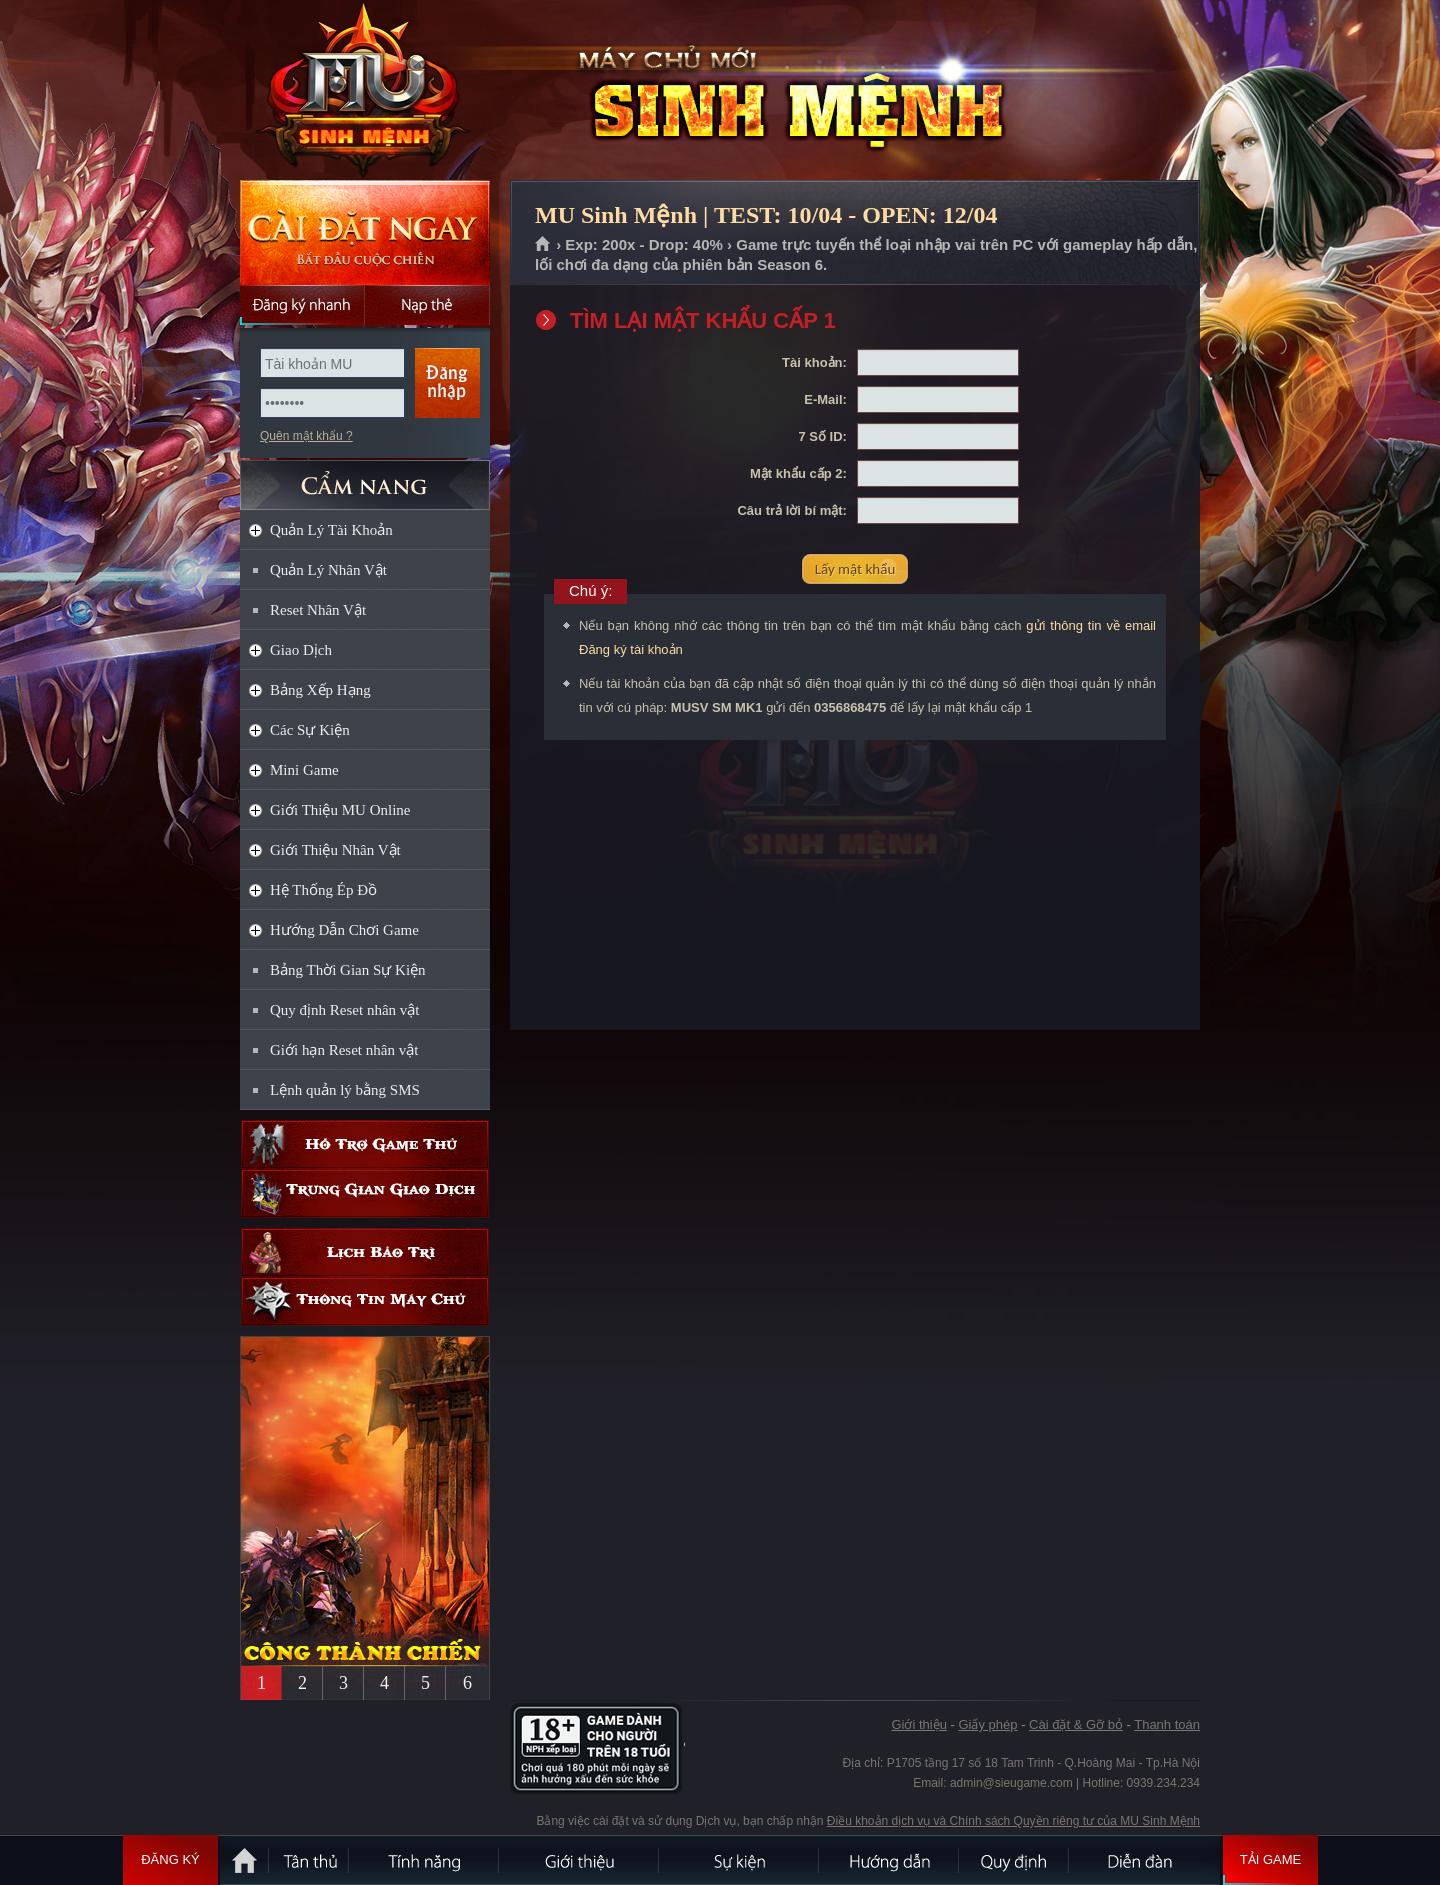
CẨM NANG (365, 476)
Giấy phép (987, 1724)
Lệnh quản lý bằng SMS (345, 1090)
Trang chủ (543, 245)
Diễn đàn (1145, 1860)
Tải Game (1270, 1860)
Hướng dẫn (890, 1860)
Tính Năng (425, 1860)
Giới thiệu (918, 1724)
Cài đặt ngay (365, 232)
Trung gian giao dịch (365, 1193)
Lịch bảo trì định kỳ (365, 1252)
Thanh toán (1167, 1724)
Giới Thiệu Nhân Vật (335, 850)
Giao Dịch (301, 650)
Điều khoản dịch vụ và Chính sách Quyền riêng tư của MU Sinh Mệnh (1013, 1821)
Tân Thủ (310, 1860)
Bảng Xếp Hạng (320, 690)
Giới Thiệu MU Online (340, 810)
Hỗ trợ (365, 1144)
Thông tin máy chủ (365, 1301)
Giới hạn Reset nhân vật (344, 1050)
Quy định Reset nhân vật (344, 1010)
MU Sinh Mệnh (364, 91)
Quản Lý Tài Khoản (331, 530)
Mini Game (304, 770)
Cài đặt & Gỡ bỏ (1076, 1724)
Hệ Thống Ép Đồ (323, 890)
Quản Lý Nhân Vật (328, 570)
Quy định (1015, 1860)
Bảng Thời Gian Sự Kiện (348, 970)
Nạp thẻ (427, 305)
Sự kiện (740, 1860)
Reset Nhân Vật (318, 610)
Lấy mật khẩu (855, 569)
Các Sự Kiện (310, 730)
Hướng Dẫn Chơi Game (344, 930)
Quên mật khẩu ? (306, 436)
